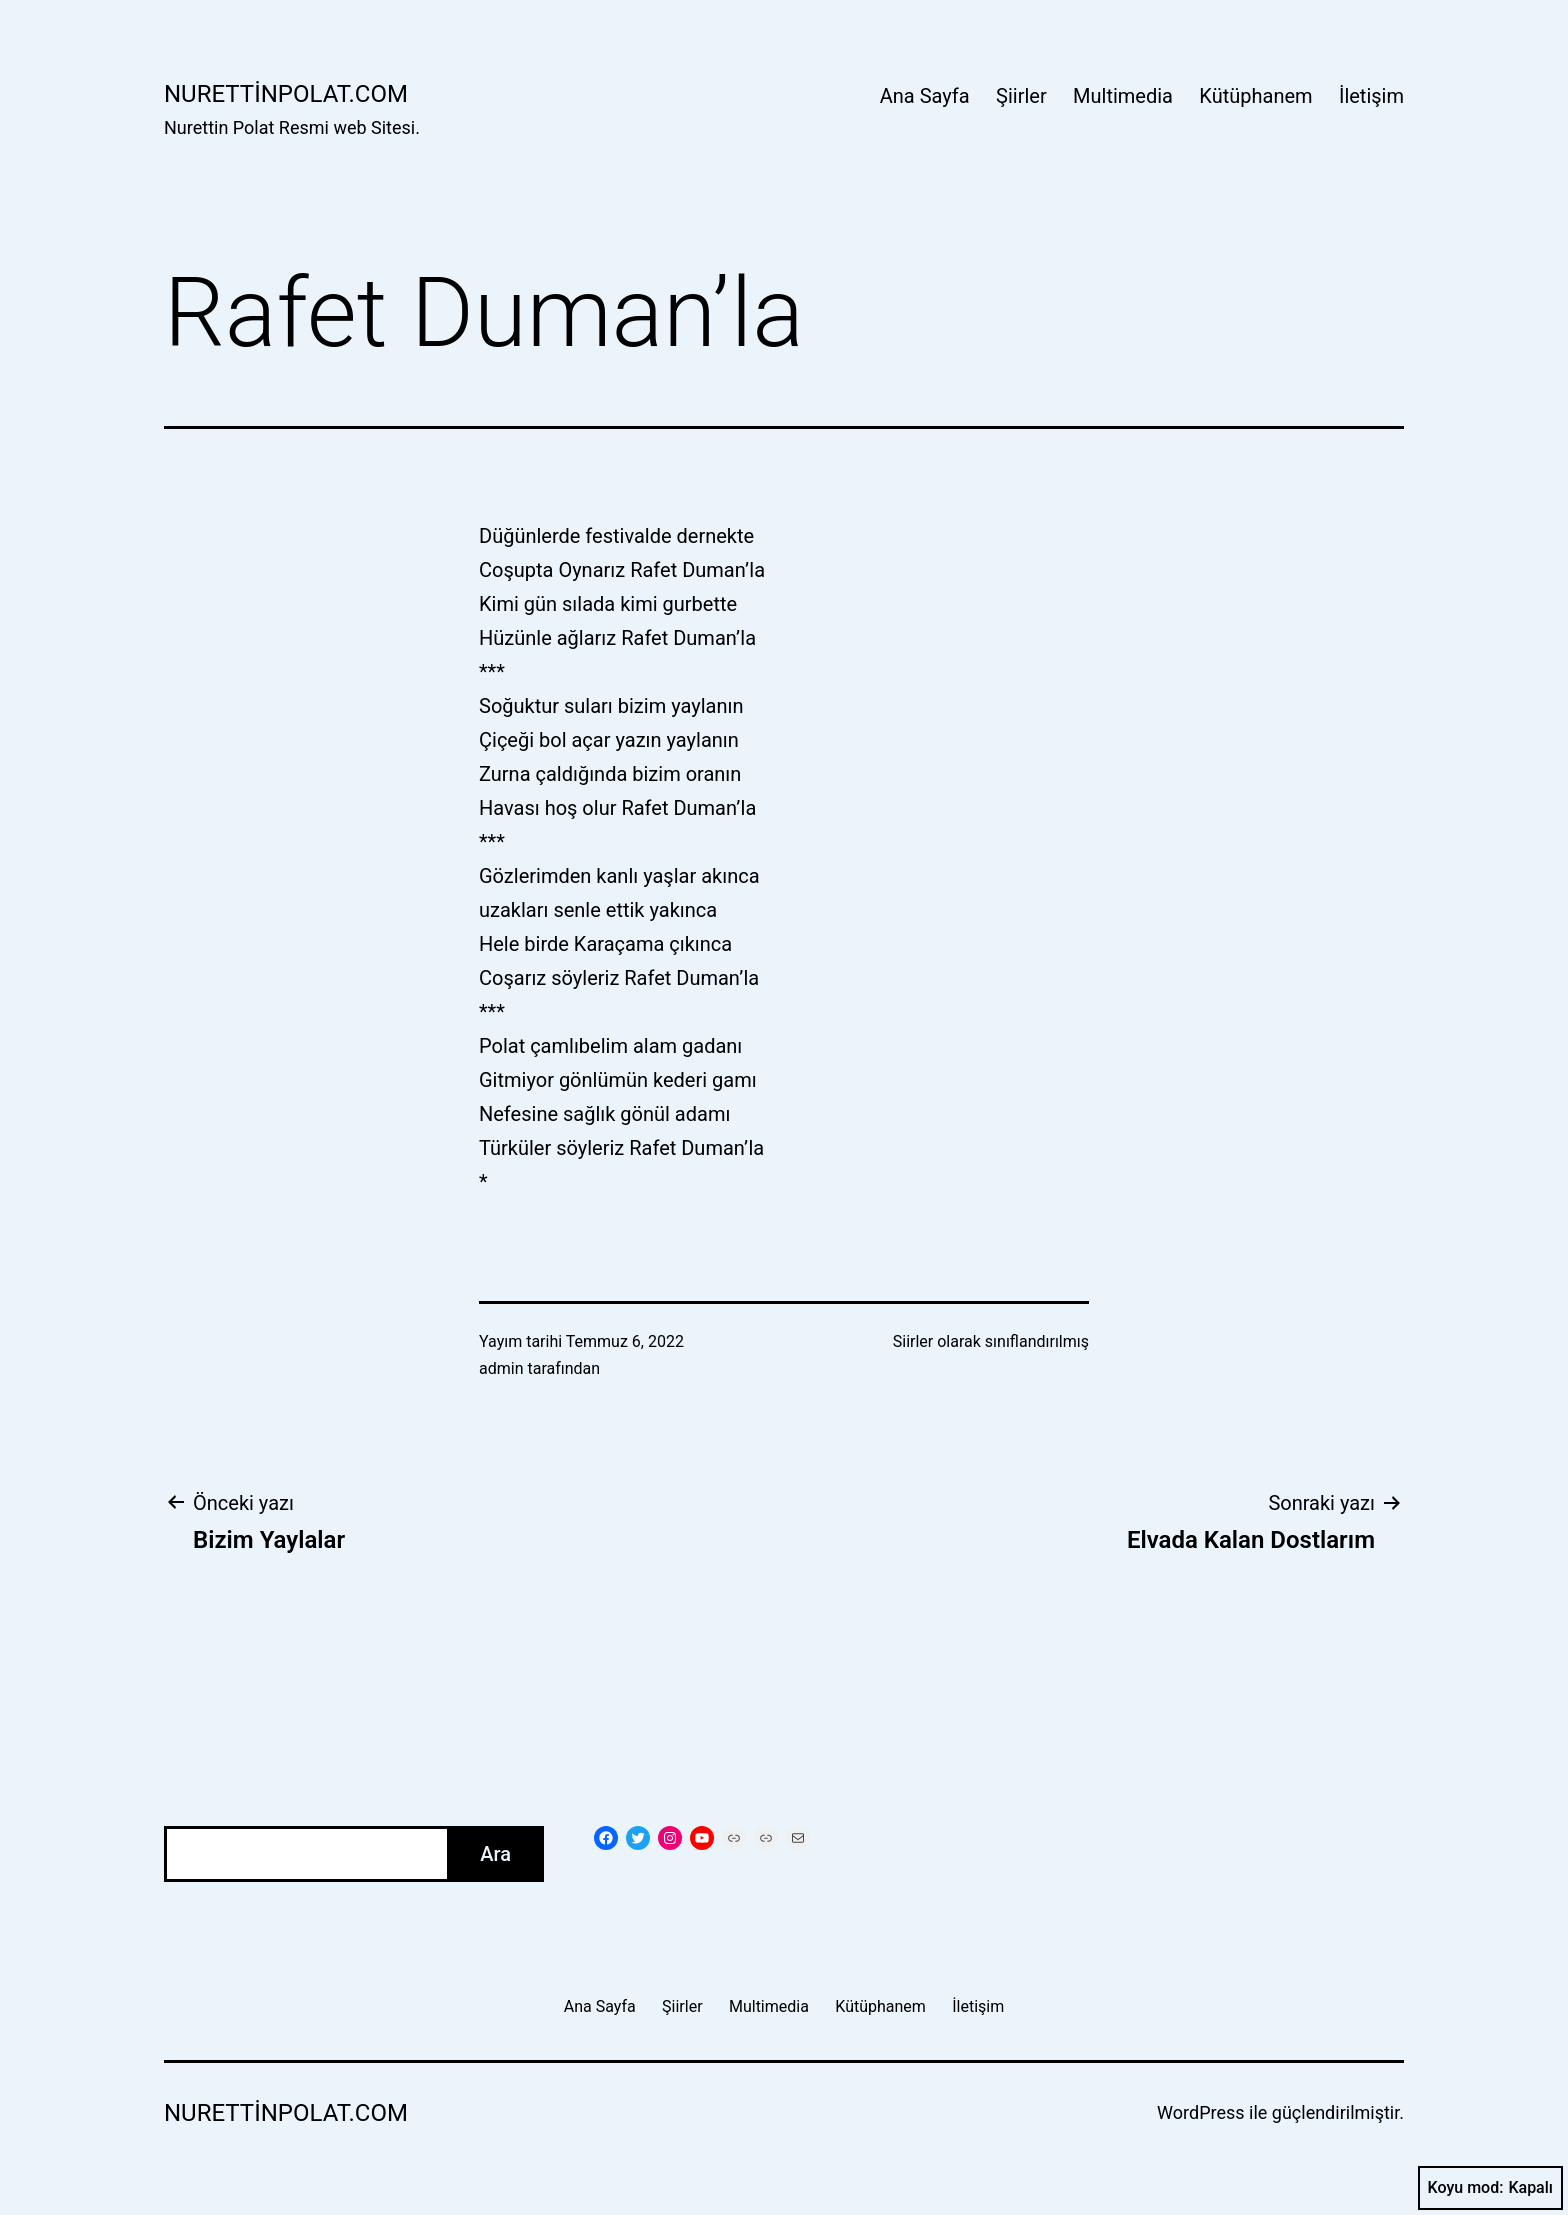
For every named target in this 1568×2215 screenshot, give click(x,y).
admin (501, 1368)
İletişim (1371, 96)
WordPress (1200, 2112)
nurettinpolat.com (286, 94)
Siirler (913, 1341)
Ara (495, 1854)
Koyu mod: (1490, 2188)
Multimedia (1123, 96)
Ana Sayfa (925, 96)
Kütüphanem (1255, 96)
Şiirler (1021, 96)
